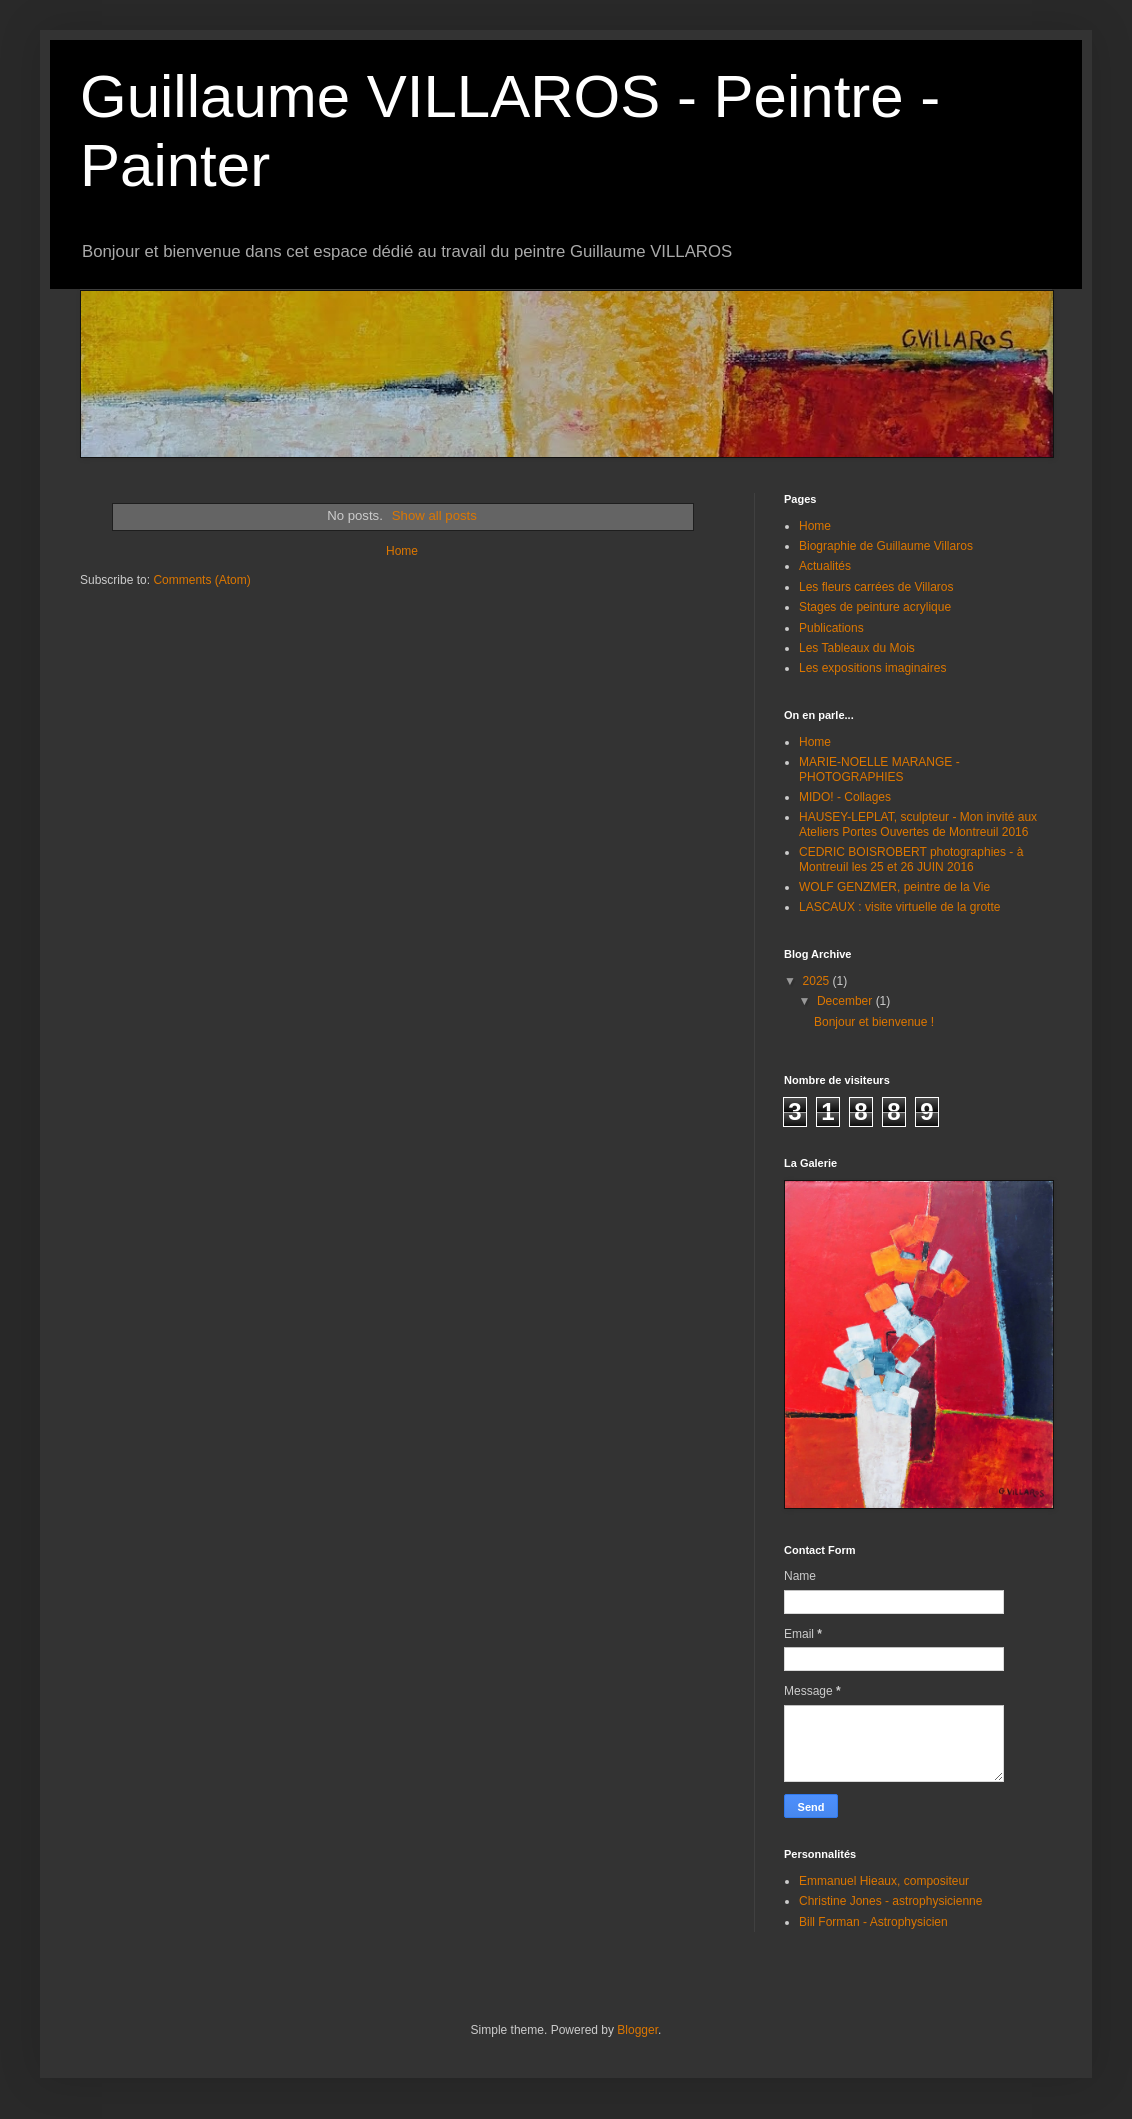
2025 (818, 981)
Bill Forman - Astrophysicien (873, 1922)
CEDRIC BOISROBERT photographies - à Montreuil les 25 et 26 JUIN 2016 (911, 859)
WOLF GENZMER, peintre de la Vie (894, 887)
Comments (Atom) (201, 580)
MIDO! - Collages (845, 797)
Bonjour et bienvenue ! (874, 1022)
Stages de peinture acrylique (875, 607)
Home (402, 551)
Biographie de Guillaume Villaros (886, 546)
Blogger (637, 2030)
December (846, 1001)
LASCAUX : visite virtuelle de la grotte (899, 907)
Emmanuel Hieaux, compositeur (884, 1881)
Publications (831, 628)
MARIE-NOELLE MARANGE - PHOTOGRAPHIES (879, 769)
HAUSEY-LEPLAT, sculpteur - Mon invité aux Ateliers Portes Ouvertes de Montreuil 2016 (918, 824)
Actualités (825, 566)
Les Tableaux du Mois (857, 648)
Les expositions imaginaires (872, 668)
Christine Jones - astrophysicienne (890, 1901)
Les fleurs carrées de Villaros (876, 587)
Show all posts (434, 515)
